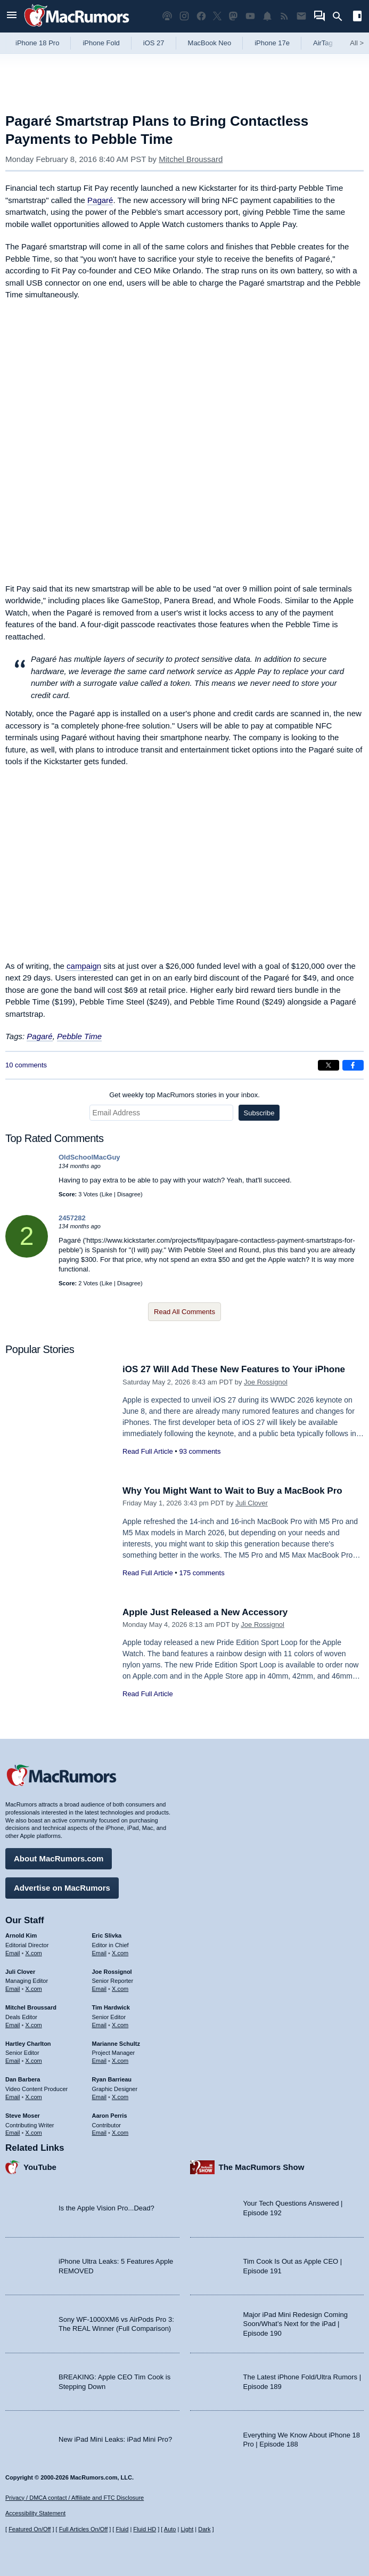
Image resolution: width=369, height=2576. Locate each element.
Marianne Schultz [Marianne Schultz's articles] (116, 2043)
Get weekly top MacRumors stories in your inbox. (184, 1095)
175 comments (201, 1573)
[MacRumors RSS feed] (284, 16)
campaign (84, 965)
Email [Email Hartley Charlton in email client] (12, 2060)
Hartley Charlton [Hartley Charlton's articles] (28, 2043)
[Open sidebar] (357, 17)
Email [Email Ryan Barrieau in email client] (99, 2097)
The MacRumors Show (262, 2167)
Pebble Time (79, 1036)
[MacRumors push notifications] (267, 16)
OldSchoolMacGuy (89, 1157)
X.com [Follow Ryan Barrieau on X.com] (120, 2097)
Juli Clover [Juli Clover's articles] (20, 1972)
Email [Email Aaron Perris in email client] (99, 2132)
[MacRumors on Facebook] (201, 16)
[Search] (341, 16)
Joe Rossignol (266, 1382)
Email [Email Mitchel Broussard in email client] (12, 2025)
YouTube (39, 2167)
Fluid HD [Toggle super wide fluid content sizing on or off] (144, 2529)
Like (107, 1194)
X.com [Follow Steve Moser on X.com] (34, 2132)
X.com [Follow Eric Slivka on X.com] (120, 1953)
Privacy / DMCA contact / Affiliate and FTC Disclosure (74, 2497)
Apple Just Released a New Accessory (205, 1612)
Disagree (129, 1194)
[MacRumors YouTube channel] (250, 16)
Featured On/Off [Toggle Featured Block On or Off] (30, 2529)
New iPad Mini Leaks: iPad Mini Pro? (115, 2439)
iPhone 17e (272, 43)
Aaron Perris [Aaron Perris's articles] (109, 2115)
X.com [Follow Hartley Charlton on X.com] (34, 2060)
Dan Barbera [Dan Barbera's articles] (22, 2079)
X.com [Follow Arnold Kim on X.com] (34, 1953)
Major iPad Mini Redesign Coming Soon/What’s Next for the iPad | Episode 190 (295, 2324)
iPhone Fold (101, 43)
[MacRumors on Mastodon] (233, 16)
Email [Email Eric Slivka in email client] (99, 1953)
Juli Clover (251, 1503)
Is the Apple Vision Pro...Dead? (106, 2208)
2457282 (72, 1218)
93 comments (199, 1451)
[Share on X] (328, 1065)
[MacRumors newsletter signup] (301, 16)
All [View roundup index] (357, 43)
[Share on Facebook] (353, 1065)
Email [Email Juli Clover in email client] (12, 1989)
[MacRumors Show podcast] (167, 16)
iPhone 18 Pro (37, 43)
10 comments (26, 1065)
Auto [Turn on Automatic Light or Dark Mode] (170, 2529)
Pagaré (100, 200)
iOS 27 (154, 43)
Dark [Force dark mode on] (204, 2529)
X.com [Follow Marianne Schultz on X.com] (120, 2060)
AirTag (323, 43)
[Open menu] (11, 16)
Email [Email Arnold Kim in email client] (12, 1953)
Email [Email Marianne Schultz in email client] (99, 2060)
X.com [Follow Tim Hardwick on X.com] (120, 2025)
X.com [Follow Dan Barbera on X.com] (34, 2097)
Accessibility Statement (35, 2513)
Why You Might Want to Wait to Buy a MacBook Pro (232, 1491)
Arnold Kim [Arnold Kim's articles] (21, 1935)
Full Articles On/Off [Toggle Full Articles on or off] (83, 2529)
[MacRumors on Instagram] (184, 16)
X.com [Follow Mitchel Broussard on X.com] (34, 2025)
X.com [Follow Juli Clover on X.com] (34, 1989)
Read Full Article (147, 1451)
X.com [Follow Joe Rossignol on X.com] (120, 1989)
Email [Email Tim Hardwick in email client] (99, 2025)
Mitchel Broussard (191, 159)
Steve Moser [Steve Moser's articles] (22, 2115)
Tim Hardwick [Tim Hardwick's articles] (111, 2007)
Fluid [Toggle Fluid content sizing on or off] (122, 2529)
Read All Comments (184, 1312)
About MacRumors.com (58, 1858)
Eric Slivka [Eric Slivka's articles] (107, 1935)
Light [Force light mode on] (187, 2529)
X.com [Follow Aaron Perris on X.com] (120, 2132)
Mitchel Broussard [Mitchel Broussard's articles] (30, 2007)
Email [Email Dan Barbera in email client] (12, 2097)
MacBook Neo (210, 43)
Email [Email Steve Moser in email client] (12, 2132)
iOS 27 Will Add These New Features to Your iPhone (233, 1369)
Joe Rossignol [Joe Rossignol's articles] (112, 1972)
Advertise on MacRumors (62, 1887)
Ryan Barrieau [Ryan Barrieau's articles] (112, 2079)
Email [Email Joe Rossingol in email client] (99, 1989)
